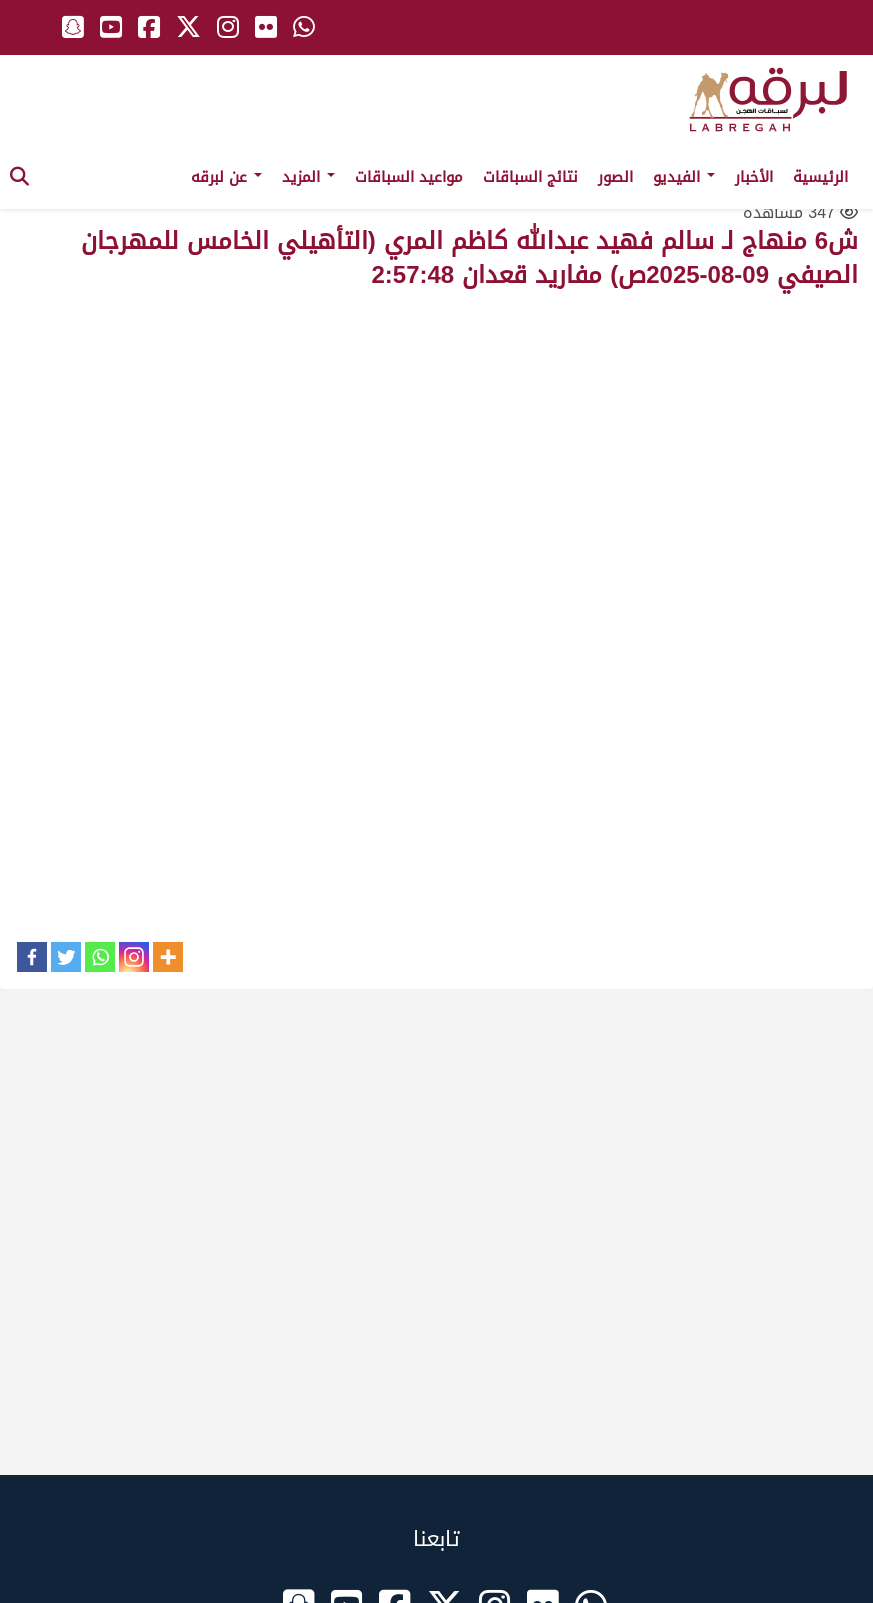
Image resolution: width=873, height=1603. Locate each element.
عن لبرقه (226, 177)
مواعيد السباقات (409, 177)
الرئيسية (820, 177)
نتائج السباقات (530, 177)
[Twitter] (66, 957)
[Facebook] (32, 957)
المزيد (308, 177)
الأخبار (754, 177)
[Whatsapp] (100, 957)
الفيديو (684, 177)
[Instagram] (134, 957)
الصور (615, 177)
